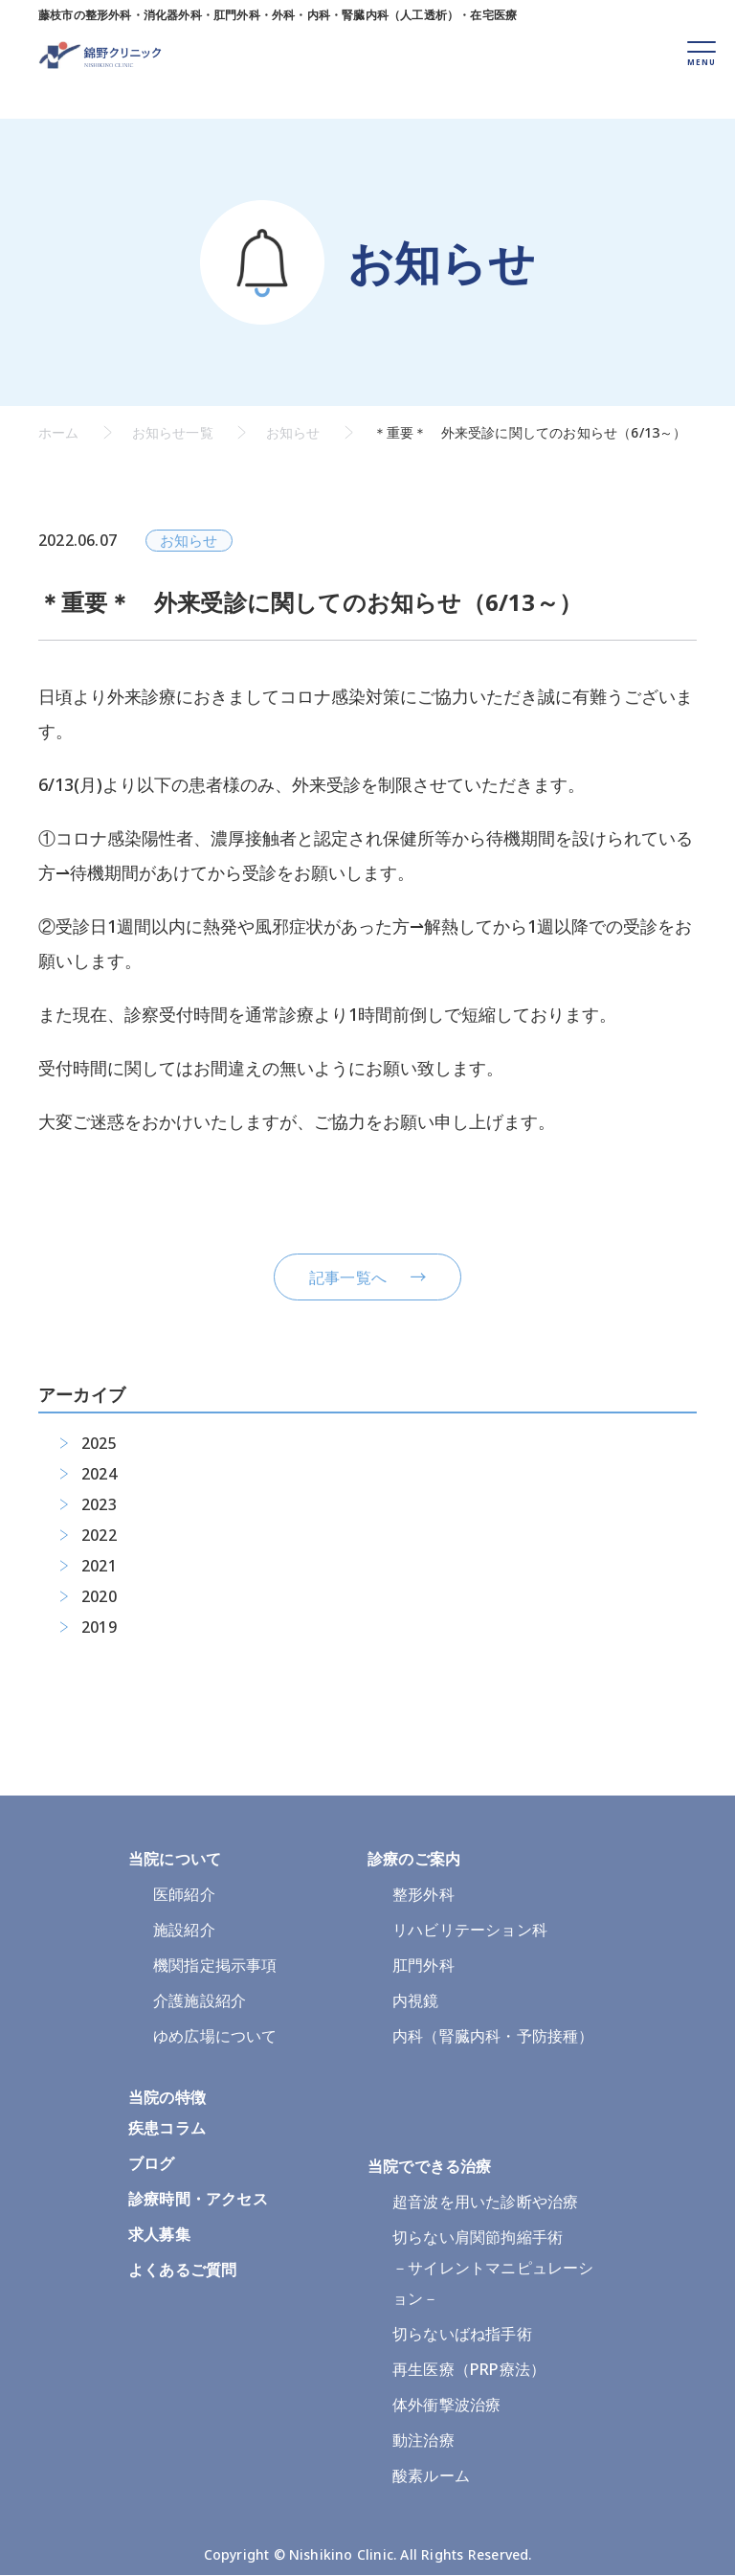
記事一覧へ (348, 1277)
